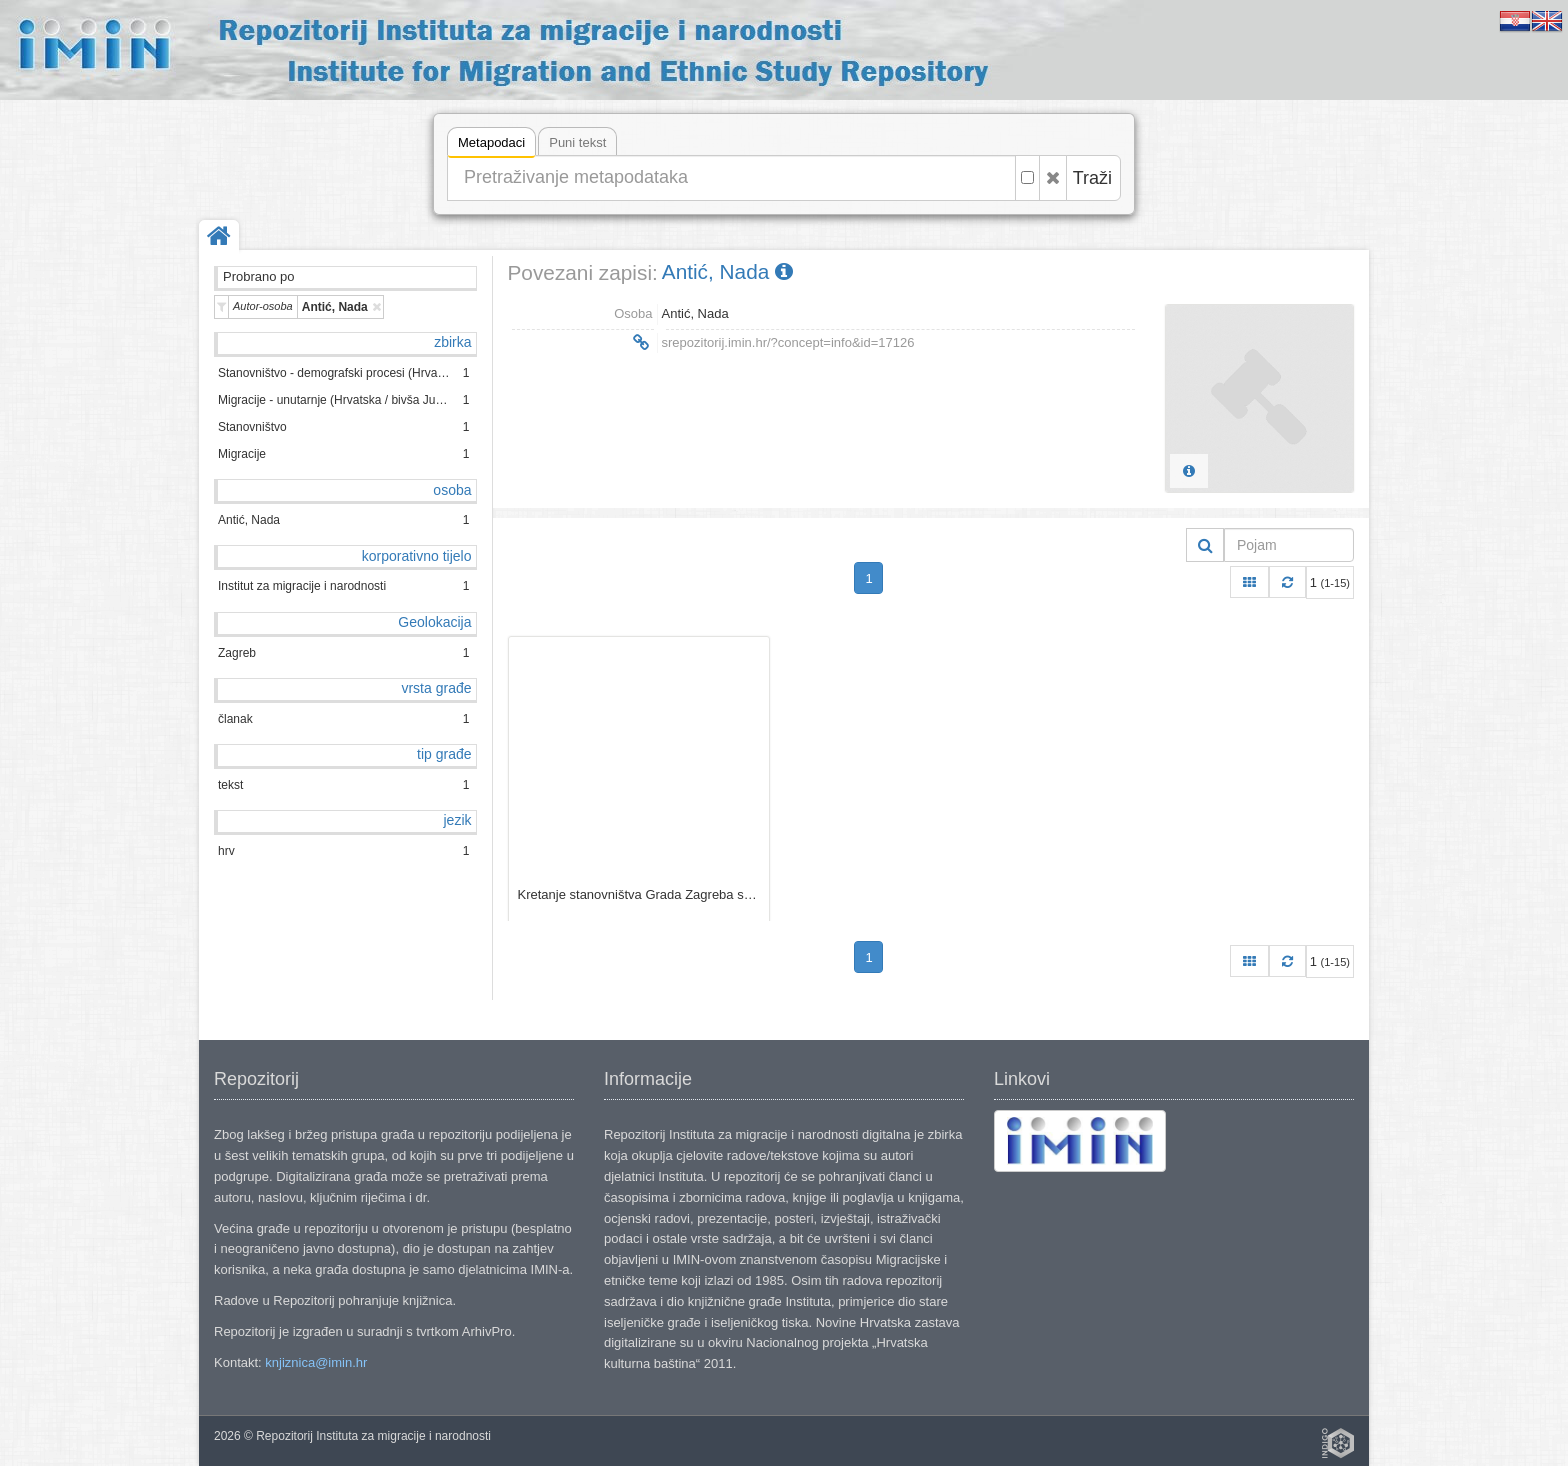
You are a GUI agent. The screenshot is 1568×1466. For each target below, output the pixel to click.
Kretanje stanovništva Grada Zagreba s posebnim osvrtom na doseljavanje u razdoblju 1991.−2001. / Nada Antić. (639, 894)
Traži (1092, 178)
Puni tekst (577, 142)
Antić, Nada (727, 271)
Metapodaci (491, 145)
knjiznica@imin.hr (316, 1362)
